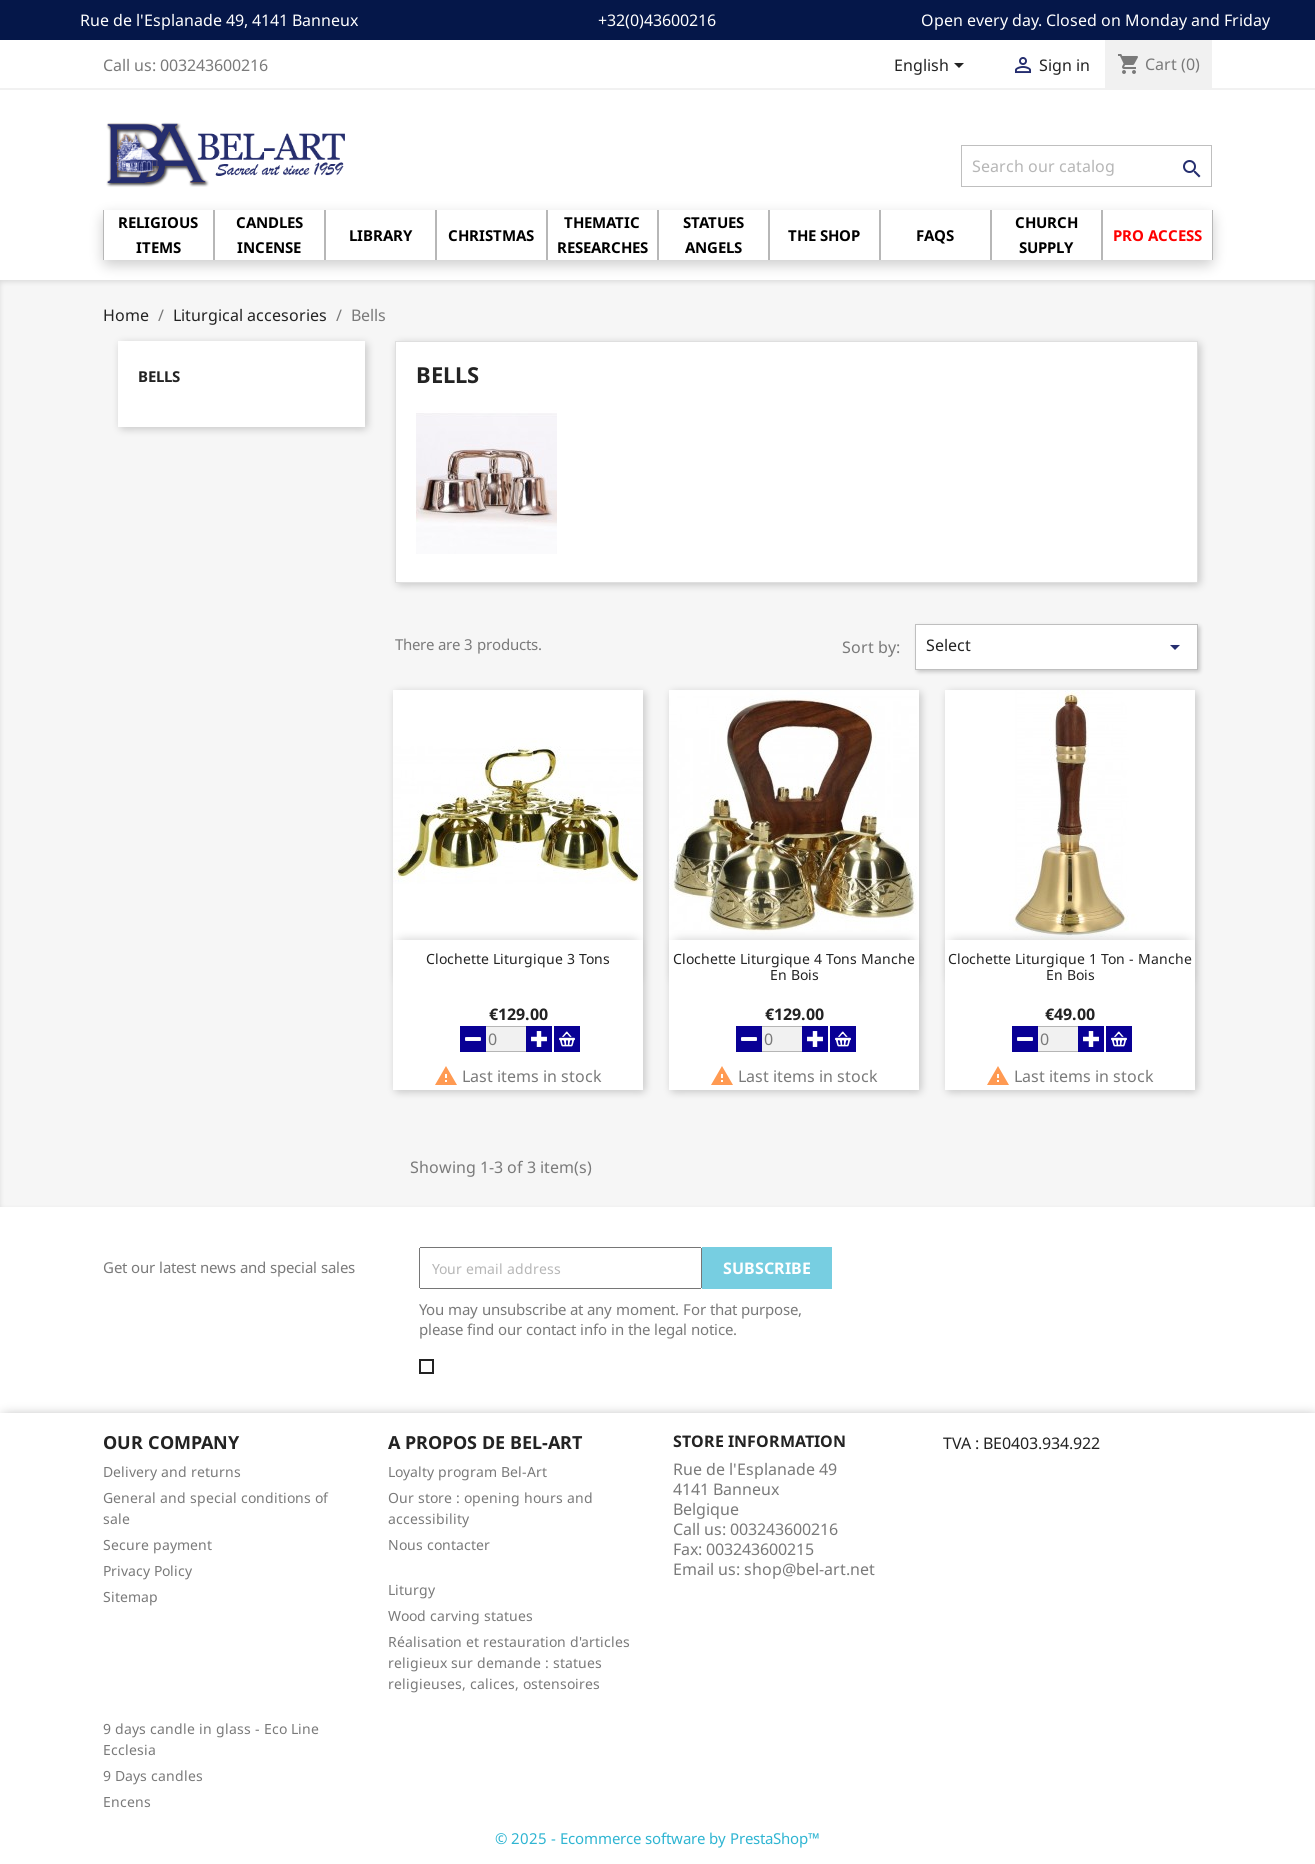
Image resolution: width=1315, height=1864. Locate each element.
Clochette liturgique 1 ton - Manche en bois (1070, 967)
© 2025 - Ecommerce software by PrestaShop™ (657, 1838)
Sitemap (130, 1596)
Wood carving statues (460, 1615)
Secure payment (157, 1544)
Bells (159, 376)
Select (1056, 646)
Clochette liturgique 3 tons (518, 959)
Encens (127, 1801)
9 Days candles (153, 1775)
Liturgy (411, 1589)
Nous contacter (439, 1544)
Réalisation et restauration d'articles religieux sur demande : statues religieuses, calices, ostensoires (509, 1662)
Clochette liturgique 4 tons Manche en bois (794, 967)
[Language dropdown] (932, 67)
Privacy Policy (147, 1570)
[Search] (1086, 166)
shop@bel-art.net (809, 1569)
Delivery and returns (172, 1471)
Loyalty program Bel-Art (467, 1471)
